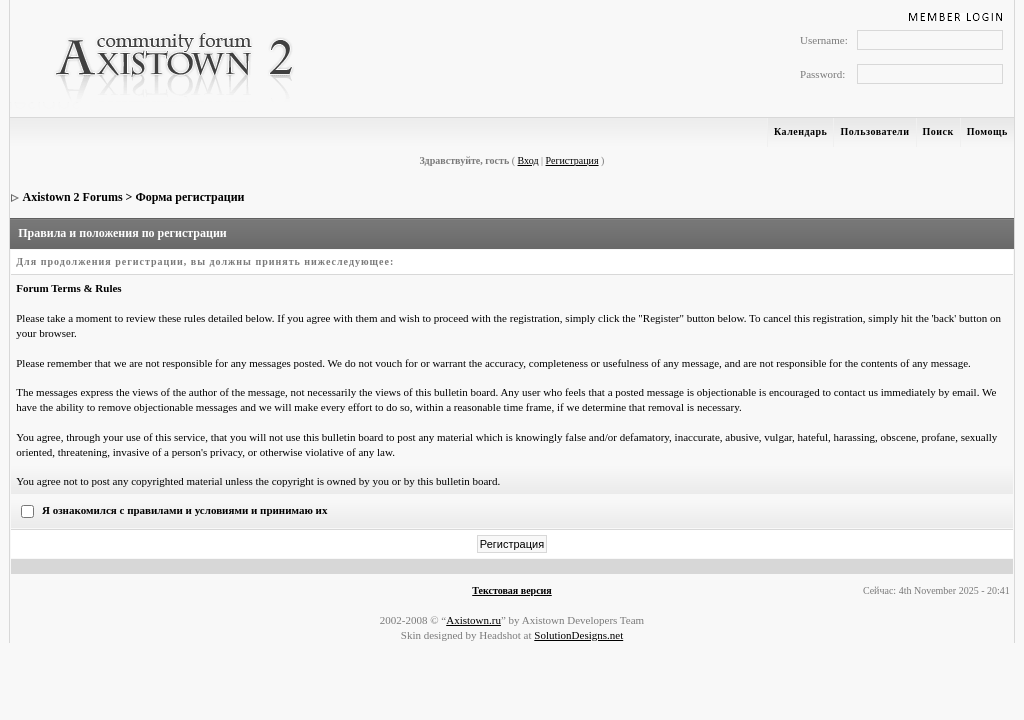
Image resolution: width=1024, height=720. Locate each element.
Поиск (938, 131)
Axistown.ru (473, 620)
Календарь (800, 131)
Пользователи (874, 131)
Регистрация (572, 160)
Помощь (987, 131)
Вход (528, 160)
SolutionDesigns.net (578, 635)
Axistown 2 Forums (73, 197)
